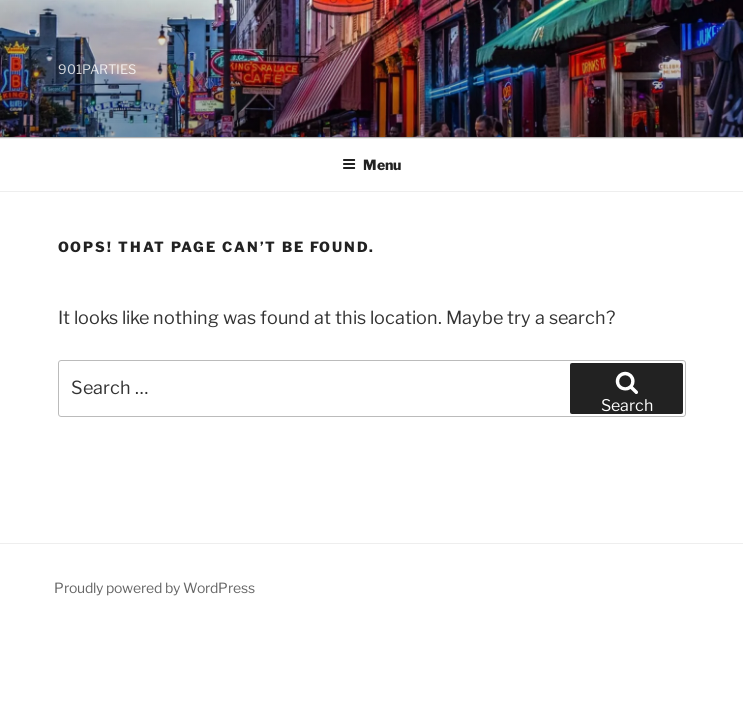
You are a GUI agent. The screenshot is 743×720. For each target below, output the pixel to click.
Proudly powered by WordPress (154, 587)
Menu (371, 164)
